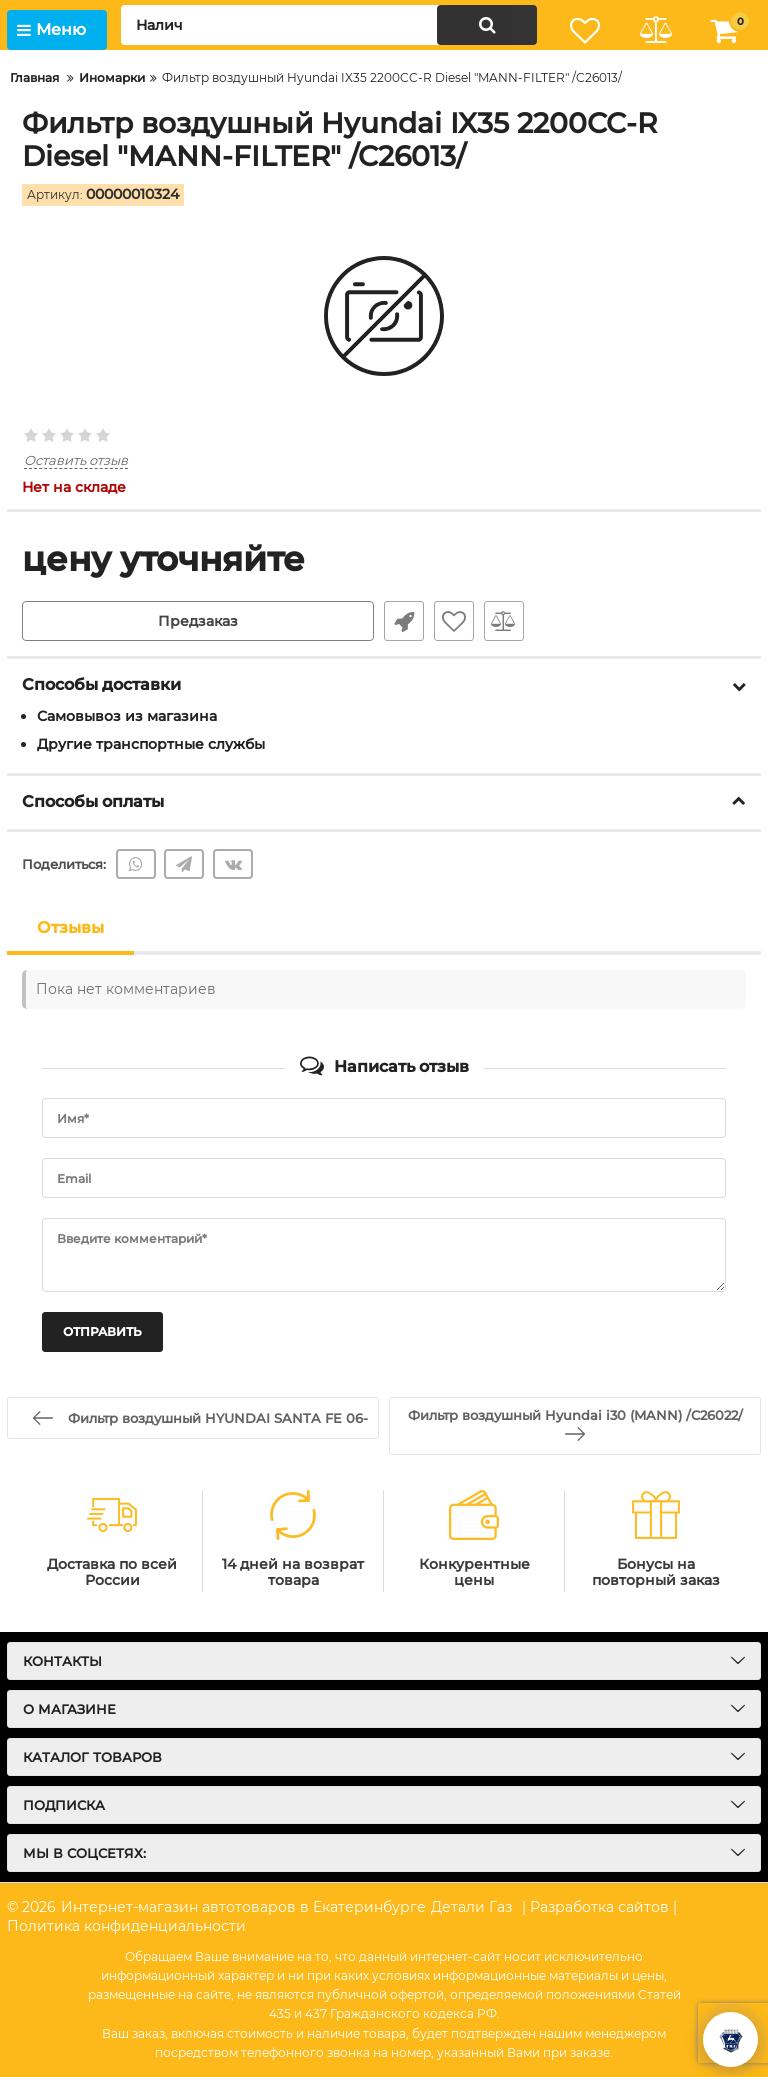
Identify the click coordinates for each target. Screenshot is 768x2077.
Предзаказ (198, 621)
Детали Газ (471, 1907)
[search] (329, 25)
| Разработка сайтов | (599, 1907)
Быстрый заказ (404, 621)
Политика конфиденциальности (126, 1926)
